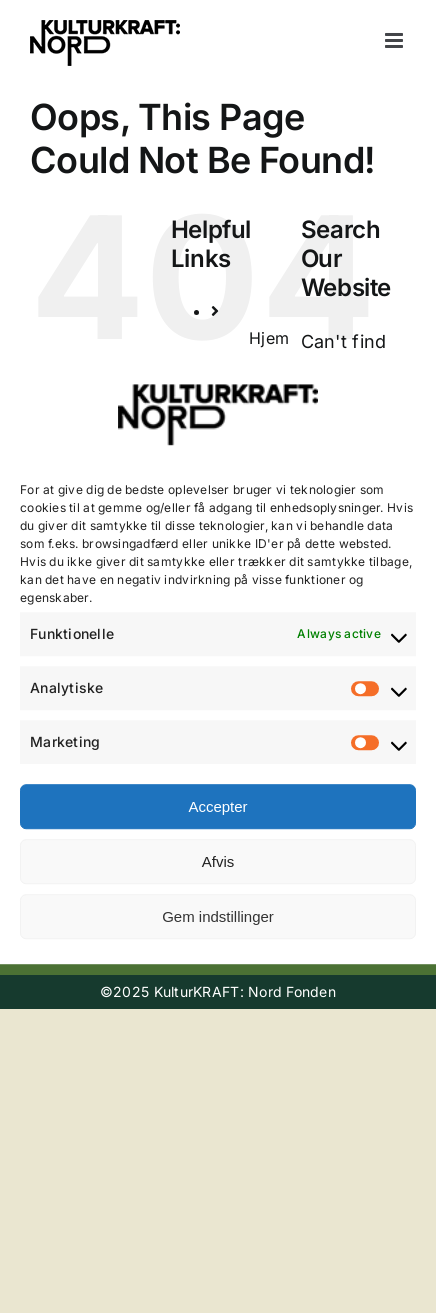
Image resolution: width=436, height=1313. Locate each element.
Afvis (218, 861)
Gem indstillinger (218, 916)
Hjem (269, 338)
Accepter (217, 806)
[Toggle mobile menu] (395, 40)
